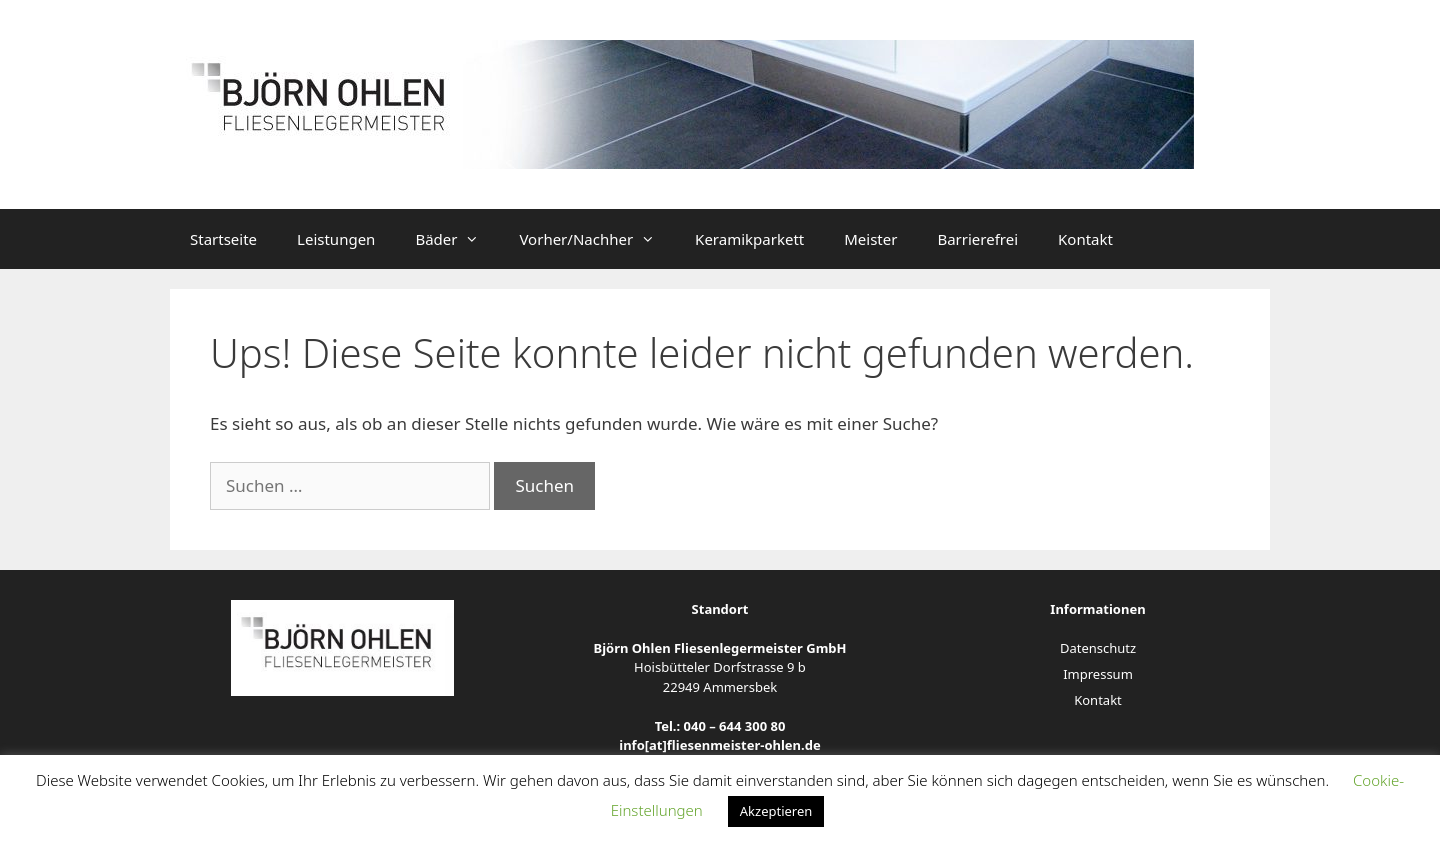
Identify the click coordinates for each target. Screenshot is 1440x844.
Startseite (223, 239)
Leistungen (336, 239)
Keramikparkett (749, 239)
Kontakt (1085, 239)
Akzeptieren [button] (776, 811)
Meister (870, 239)
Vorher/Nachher (597, 239)
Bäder (457, 239)
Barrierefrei (977, 239)
